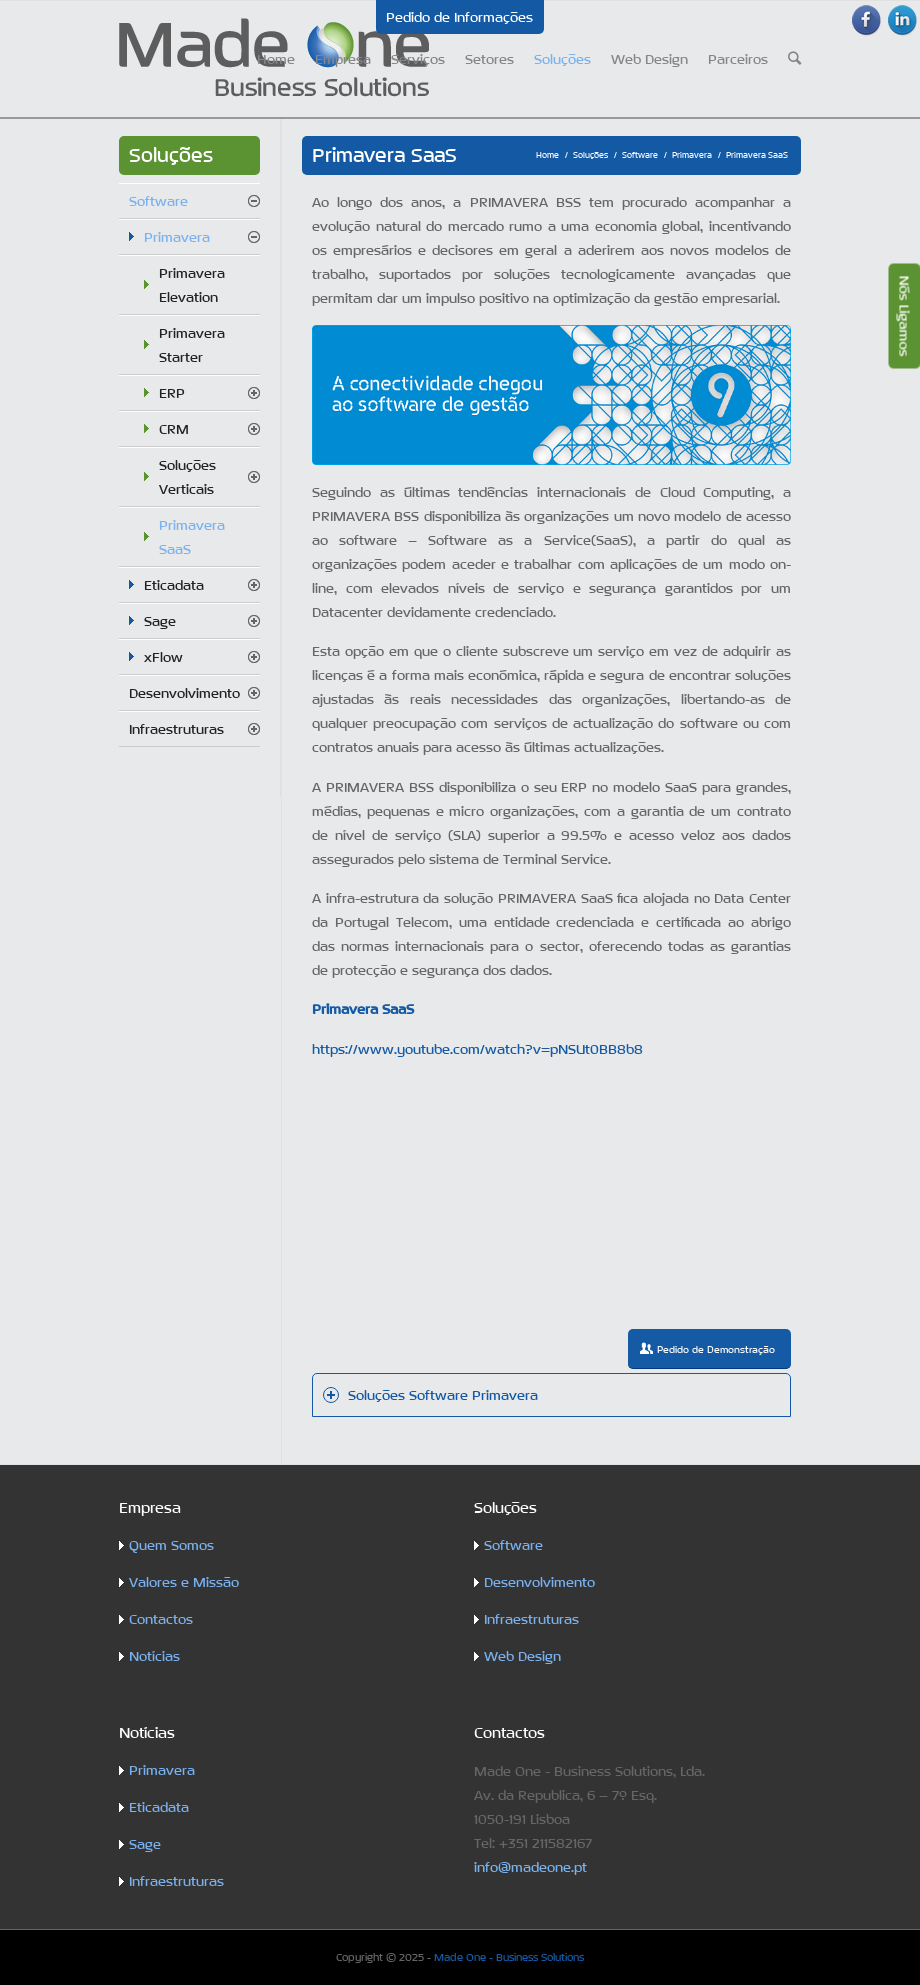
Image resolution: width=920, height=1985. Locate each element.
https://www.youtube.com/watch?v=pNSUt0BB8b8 (477, 1049)
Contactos (161, 1619)
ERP (172, 393)
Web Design (522, 1656)
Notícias (154, 1656)
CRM (174, 429)
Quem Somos (171, 1545)
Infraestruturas (176, 729)
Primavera (692, 155)
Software (640, 155)
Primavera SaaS (192, 537)
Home (547, 155)
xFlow (163, 657)
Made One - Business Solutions (509, 1957)
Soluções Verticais (187, 477)
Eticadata (174, 585)
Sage (160, 621)
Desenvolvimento (184, 693)
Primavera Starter (192, 345)
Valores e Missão (184, 1582)
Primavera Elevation (192, 285)
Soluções (590, 155)
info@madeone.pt (530, 1867)
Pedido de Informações (459, 17)
